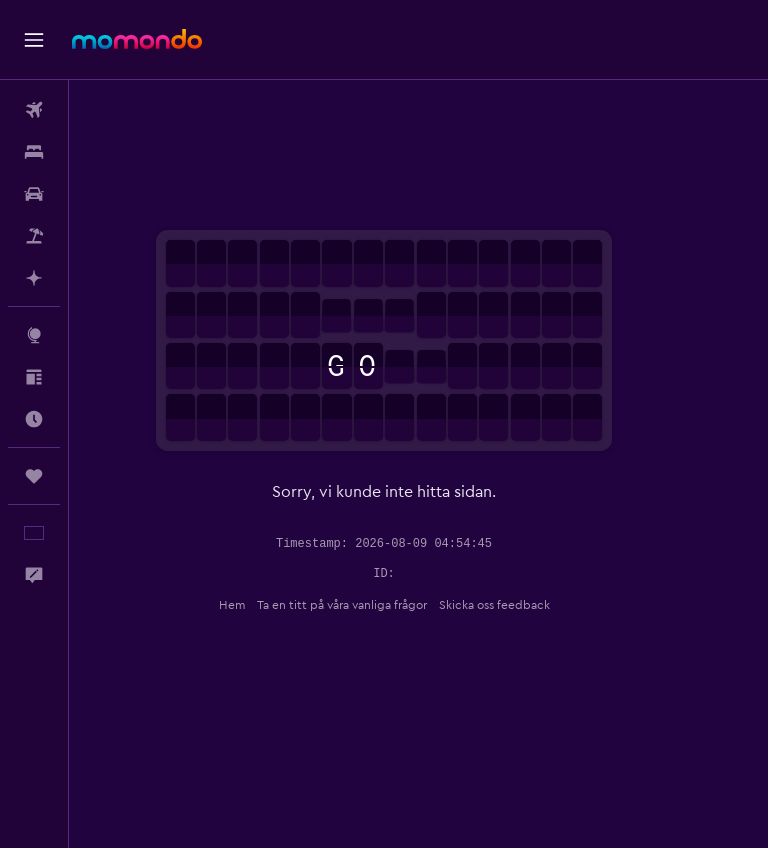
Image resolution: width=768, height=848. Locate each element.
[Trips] (34, 476)
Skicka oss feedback (528, 605)
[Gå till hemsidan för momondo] (137, 39)
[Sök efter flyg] (34, 110)
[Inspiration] (34, 377)
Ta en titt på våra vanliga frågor (376, 605)
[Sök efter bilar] (34, 194)
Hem (266, 605)
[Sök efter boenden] (34, 152)
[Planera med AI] (34, 278)
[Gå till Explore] (34, 335)
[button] (34, 40)
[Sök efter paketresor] (34, 236)
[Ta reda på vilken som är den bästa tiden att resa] (34, 419)
